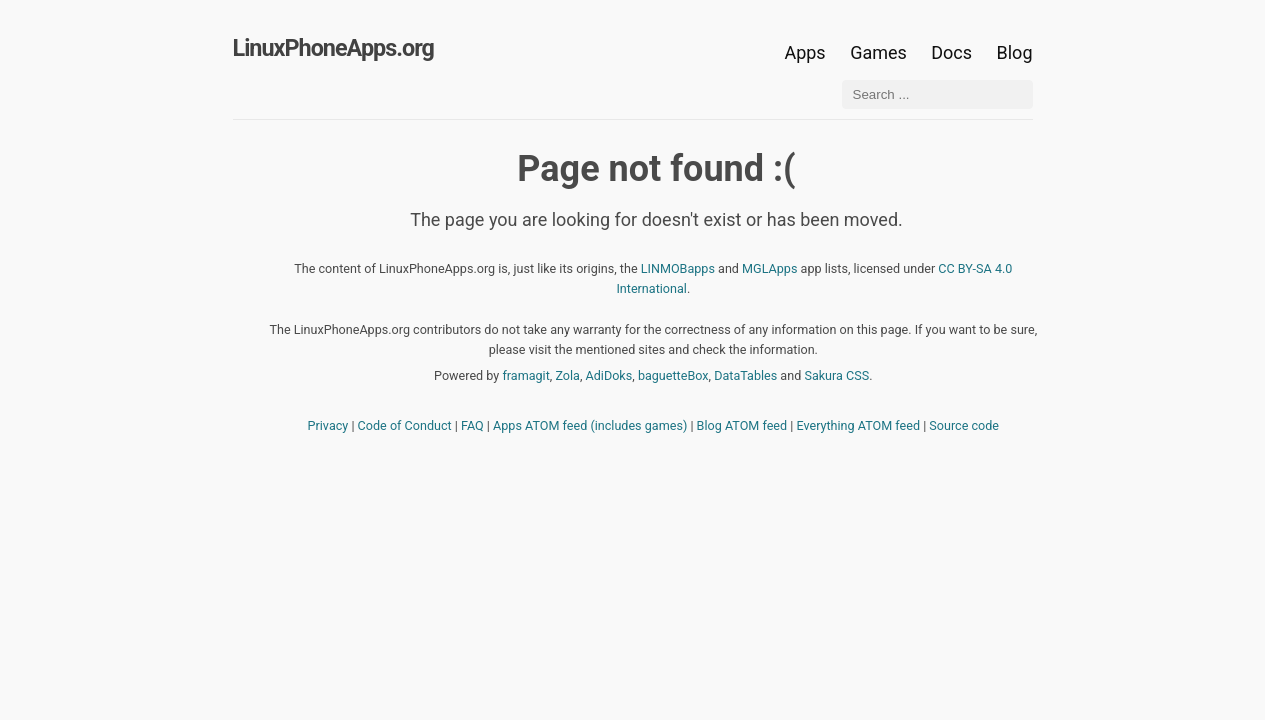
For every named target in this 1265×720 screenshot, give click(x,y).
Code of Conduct (405, 425)
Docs (953, 52)
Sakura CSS (836, 375)
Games (878, 52)
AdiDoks (609, 375)
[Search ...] (937, 94)
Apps (804, 52)
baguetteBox (673, 375)
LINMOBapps (678, 268)
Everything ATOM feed (858, 425)
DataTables (745, 375)
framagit (525, 375)
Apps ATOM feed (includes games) (590, 425)
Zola (567, 375)
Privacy (328, 425)
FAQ (472, 425)
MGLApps (769, 268)
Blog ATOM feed (742, 425)
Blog (1015, 52)
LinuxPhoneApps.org (333, 48)
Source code (964, 425)
